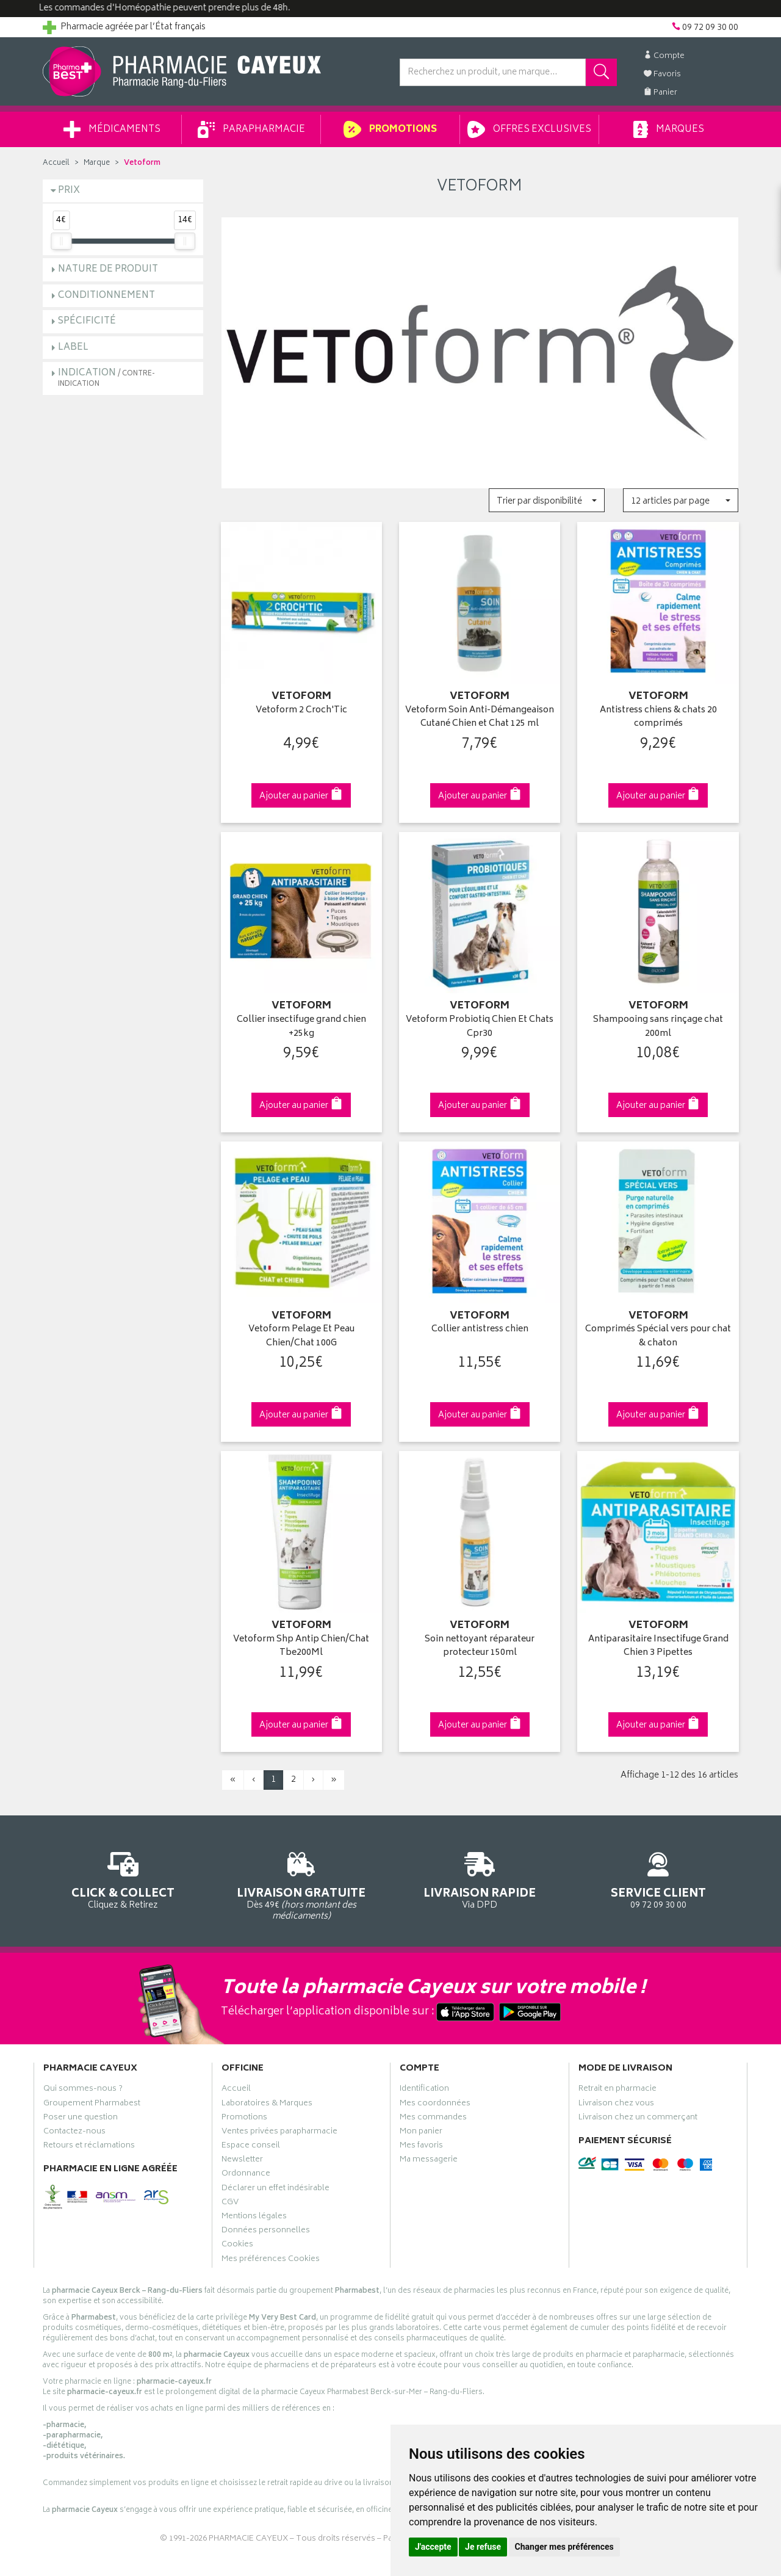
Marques (668, 129)
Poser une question (80, 2119)
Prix (69, 191)
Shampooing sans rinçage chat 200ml (658, 1027)
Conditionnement (106, 296)
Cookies (237, 2246)
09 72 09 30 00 (658, 1878)
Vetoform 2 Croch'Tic (301, 711)
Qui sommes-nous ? (83, 2090)
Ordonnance (245, 2175)
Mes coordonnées (435, 2105)
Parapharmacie (251, 129)
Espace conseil (250, 2147)
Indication (106, 377)
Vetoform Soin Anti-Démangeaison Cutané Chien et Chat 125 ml (479, 717)
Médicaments (111, 129)
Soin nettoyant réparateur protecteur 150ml (479, 1646)
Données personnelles (265, 2232)
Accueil (56, 163)
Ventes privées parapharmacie (279, 2133)
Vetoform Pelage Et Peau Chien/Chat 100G (301, 1336)
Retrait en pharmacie (617, 2090)
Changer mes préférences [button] (564, 2547)
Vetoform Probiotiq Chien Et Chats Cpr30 (479, 1027)
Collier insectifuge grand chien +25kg (301, 1027)
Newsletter (242, 2161)
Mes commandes (433, 2119)
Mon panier (421, 2133)
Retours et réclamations (89, 2147)
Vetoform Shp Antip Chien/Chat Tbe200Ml (301, 1646)
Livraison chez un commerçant (637, 2119)
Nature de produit (108, 269)
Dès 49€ (301, 1884)
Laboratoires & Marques (266, 2105)
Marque (97, 163)
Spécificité (87, 321)
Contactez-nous (74, 2133)
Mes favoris (421, 2147)
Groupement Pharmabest (91, 2105)
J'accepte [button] (433, 2547)
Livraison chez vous (616, 2105)
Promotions (390, 129)
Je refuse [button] (483, 2547)
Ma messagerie (429, 2161)
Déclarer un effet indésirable (275, 2189)
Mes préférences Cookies (270, 2260)
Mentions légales (254, 2218)
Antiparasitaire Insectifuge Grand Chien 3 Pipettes (658, 1646)
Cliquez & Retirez (123, 1878)
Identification (424, 2090)
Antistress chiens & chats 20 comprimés (658, 717)
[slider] (61, 241)
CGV (230, 2204)
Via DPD (480, 1878)
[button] (546, 500)
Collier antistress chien (479, 1330)
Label (73, 347)
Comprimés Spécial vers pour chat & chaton (658, 1336)
